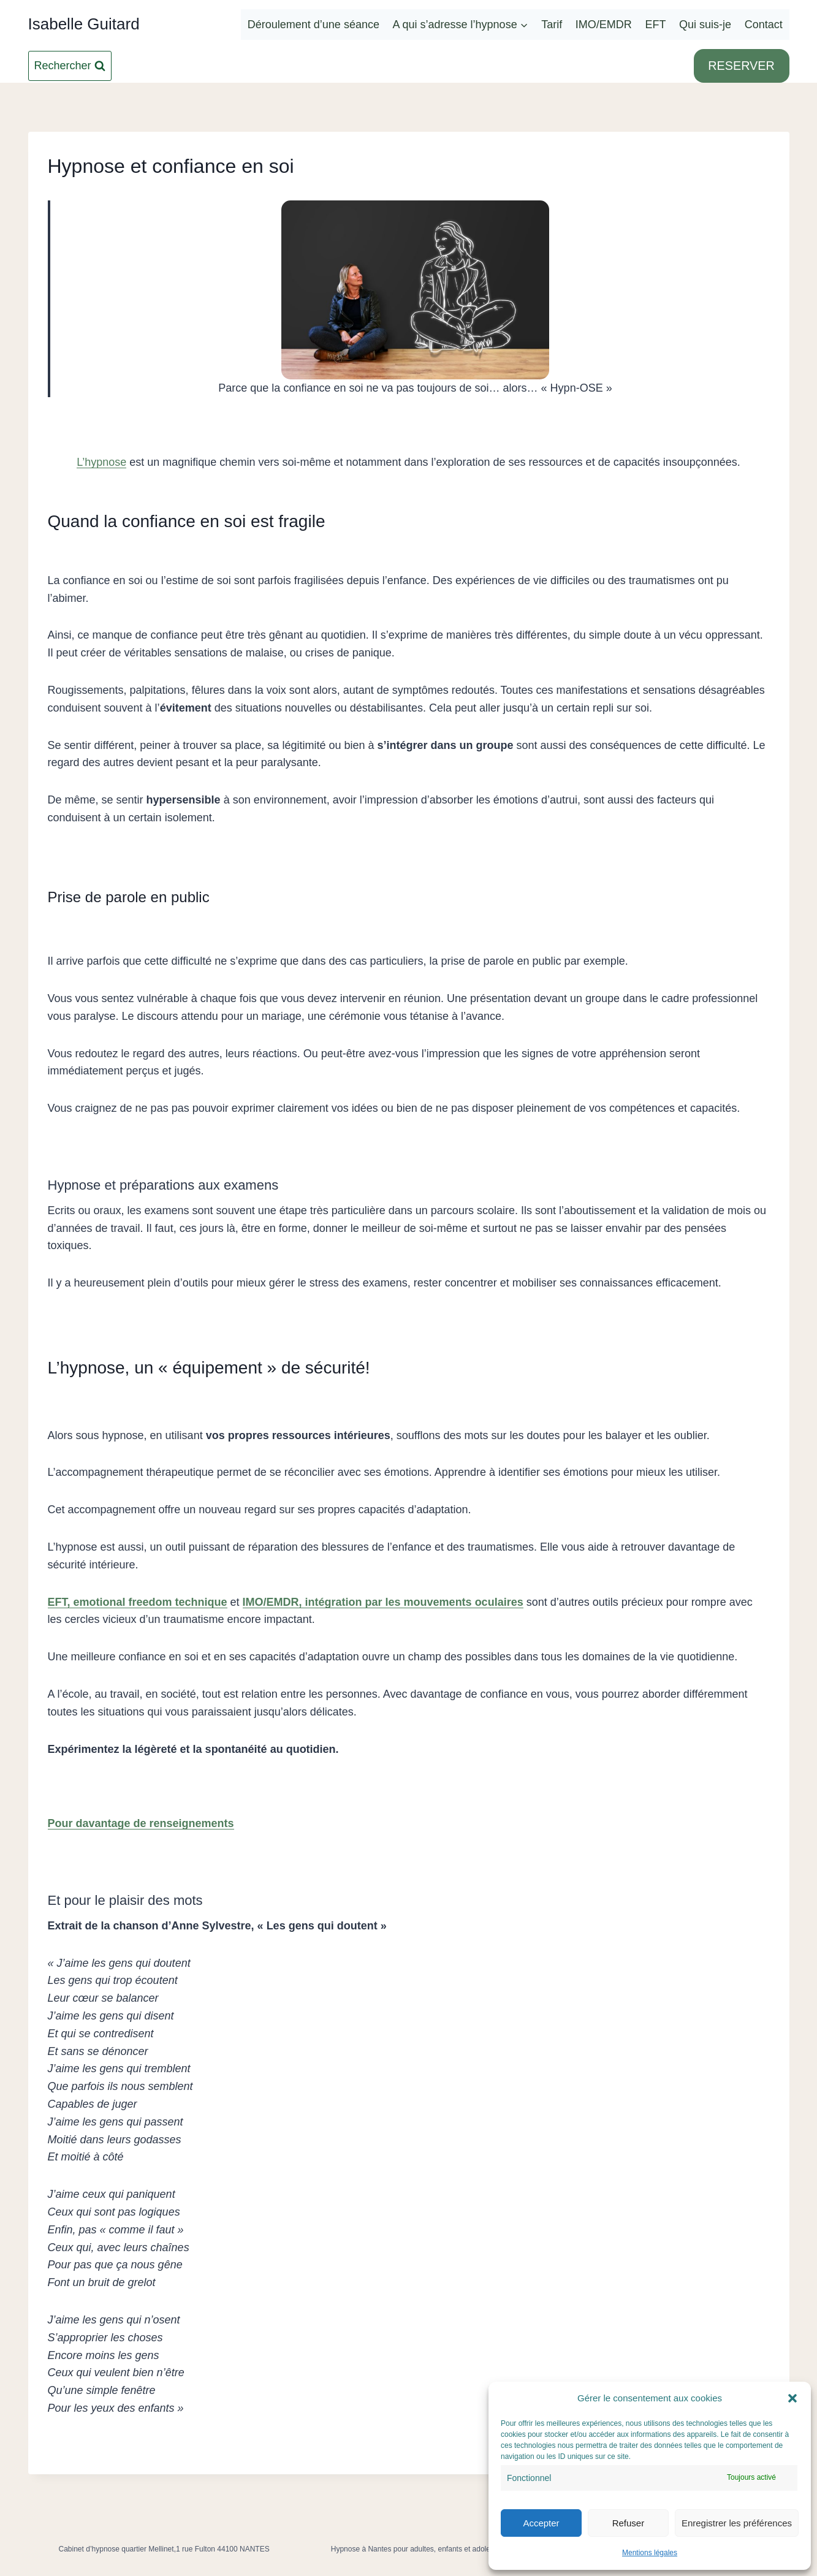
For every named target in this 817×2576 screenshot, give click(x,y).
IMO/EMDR (604, 24)
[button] (792, 2398)
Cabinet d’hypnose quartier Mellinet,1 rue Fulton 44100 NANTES (164, 2549)
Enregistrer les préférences (737, 2523)
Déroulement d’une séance (313, 24)
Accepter (541, 2523)
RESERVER (741, 65)
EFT (655, 24)
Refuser (628, 2523)
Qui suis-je (705, 24)
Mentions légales (649, 2552)
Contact (764, 24)
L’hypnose (101, 462)
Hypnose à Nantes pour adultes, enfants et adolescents (421, 2549)
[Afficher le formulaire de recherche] (70, 66)
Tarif (551, 24)
